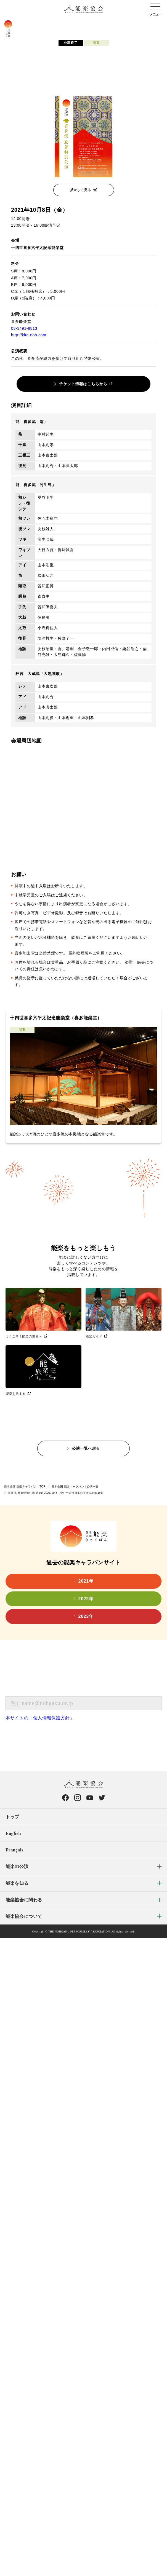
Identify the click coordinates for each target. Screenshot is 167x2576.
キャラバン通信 (146, 23)
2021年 (86, 1581)
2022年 (86, 1598)
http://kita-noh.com (28, 335)
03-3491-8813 (24, 328)
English (13, 1833)
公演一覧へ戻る (86, 1448)
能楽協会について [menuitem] (24, 1916)
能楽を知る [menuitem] (17, 1883)
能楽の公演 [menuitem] (17, 1866)
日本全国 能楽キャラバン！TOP (25, 1486)
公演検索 (68, 23)
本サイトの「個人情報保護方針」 (40, 1717)
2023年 (86, 1616)
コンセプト (32, 23)
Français (14, 1850)
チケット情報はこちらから (83, 384)
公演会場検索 (105, 23)
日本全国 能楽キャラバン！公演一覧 (75, 1486)
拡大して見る (80, 190)
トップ (12, 1816)
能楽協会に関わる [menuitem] (24, 1899)
